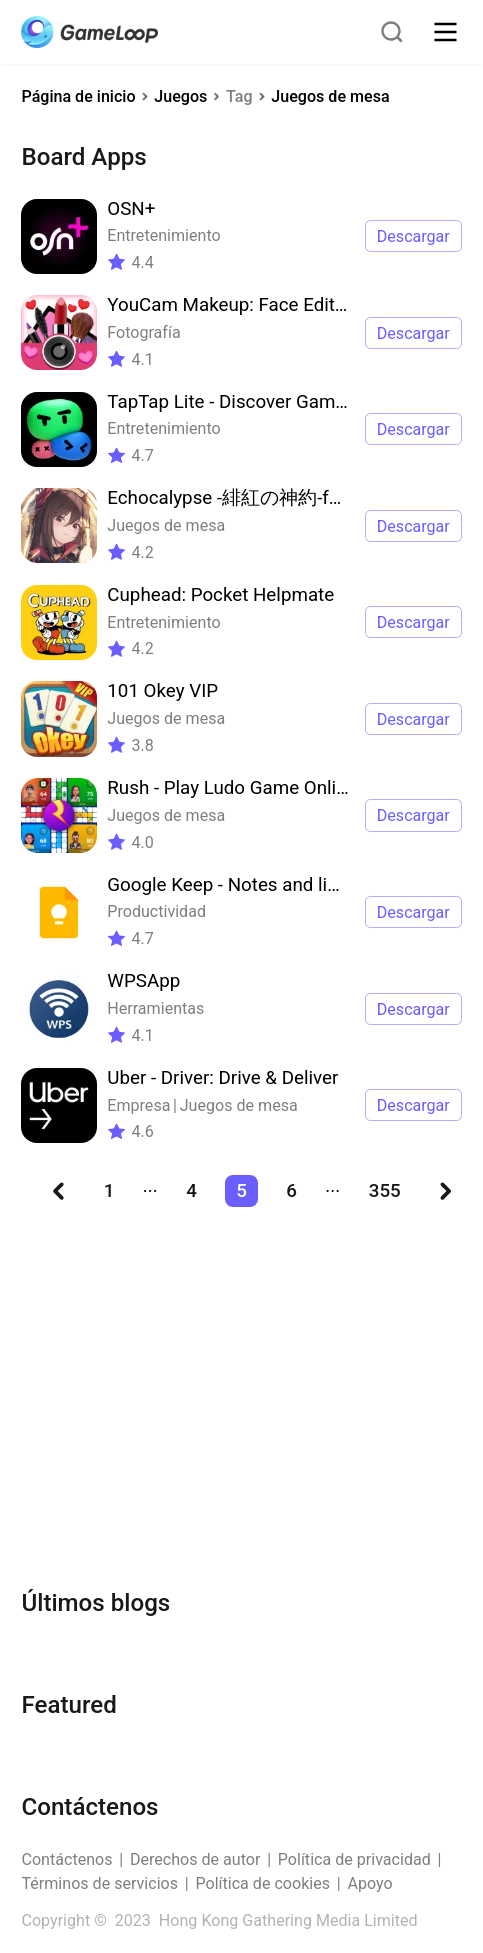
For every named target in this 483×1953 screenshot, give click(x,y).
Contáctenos (66, 1859)
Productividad (156, 911)
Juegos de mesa (330, 96)
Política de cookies (262, 1883)
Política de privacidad (354, 1859)
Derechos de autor (195, 1859)
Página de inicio (78, 96)
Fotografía (143, 332)
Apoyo (369, 1883)
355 (385, 1191)
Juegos (180, 96)
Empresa (138, 1105)
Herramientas (155, 1008)
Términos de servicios (99, 1883)
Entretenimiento (163, 235)
